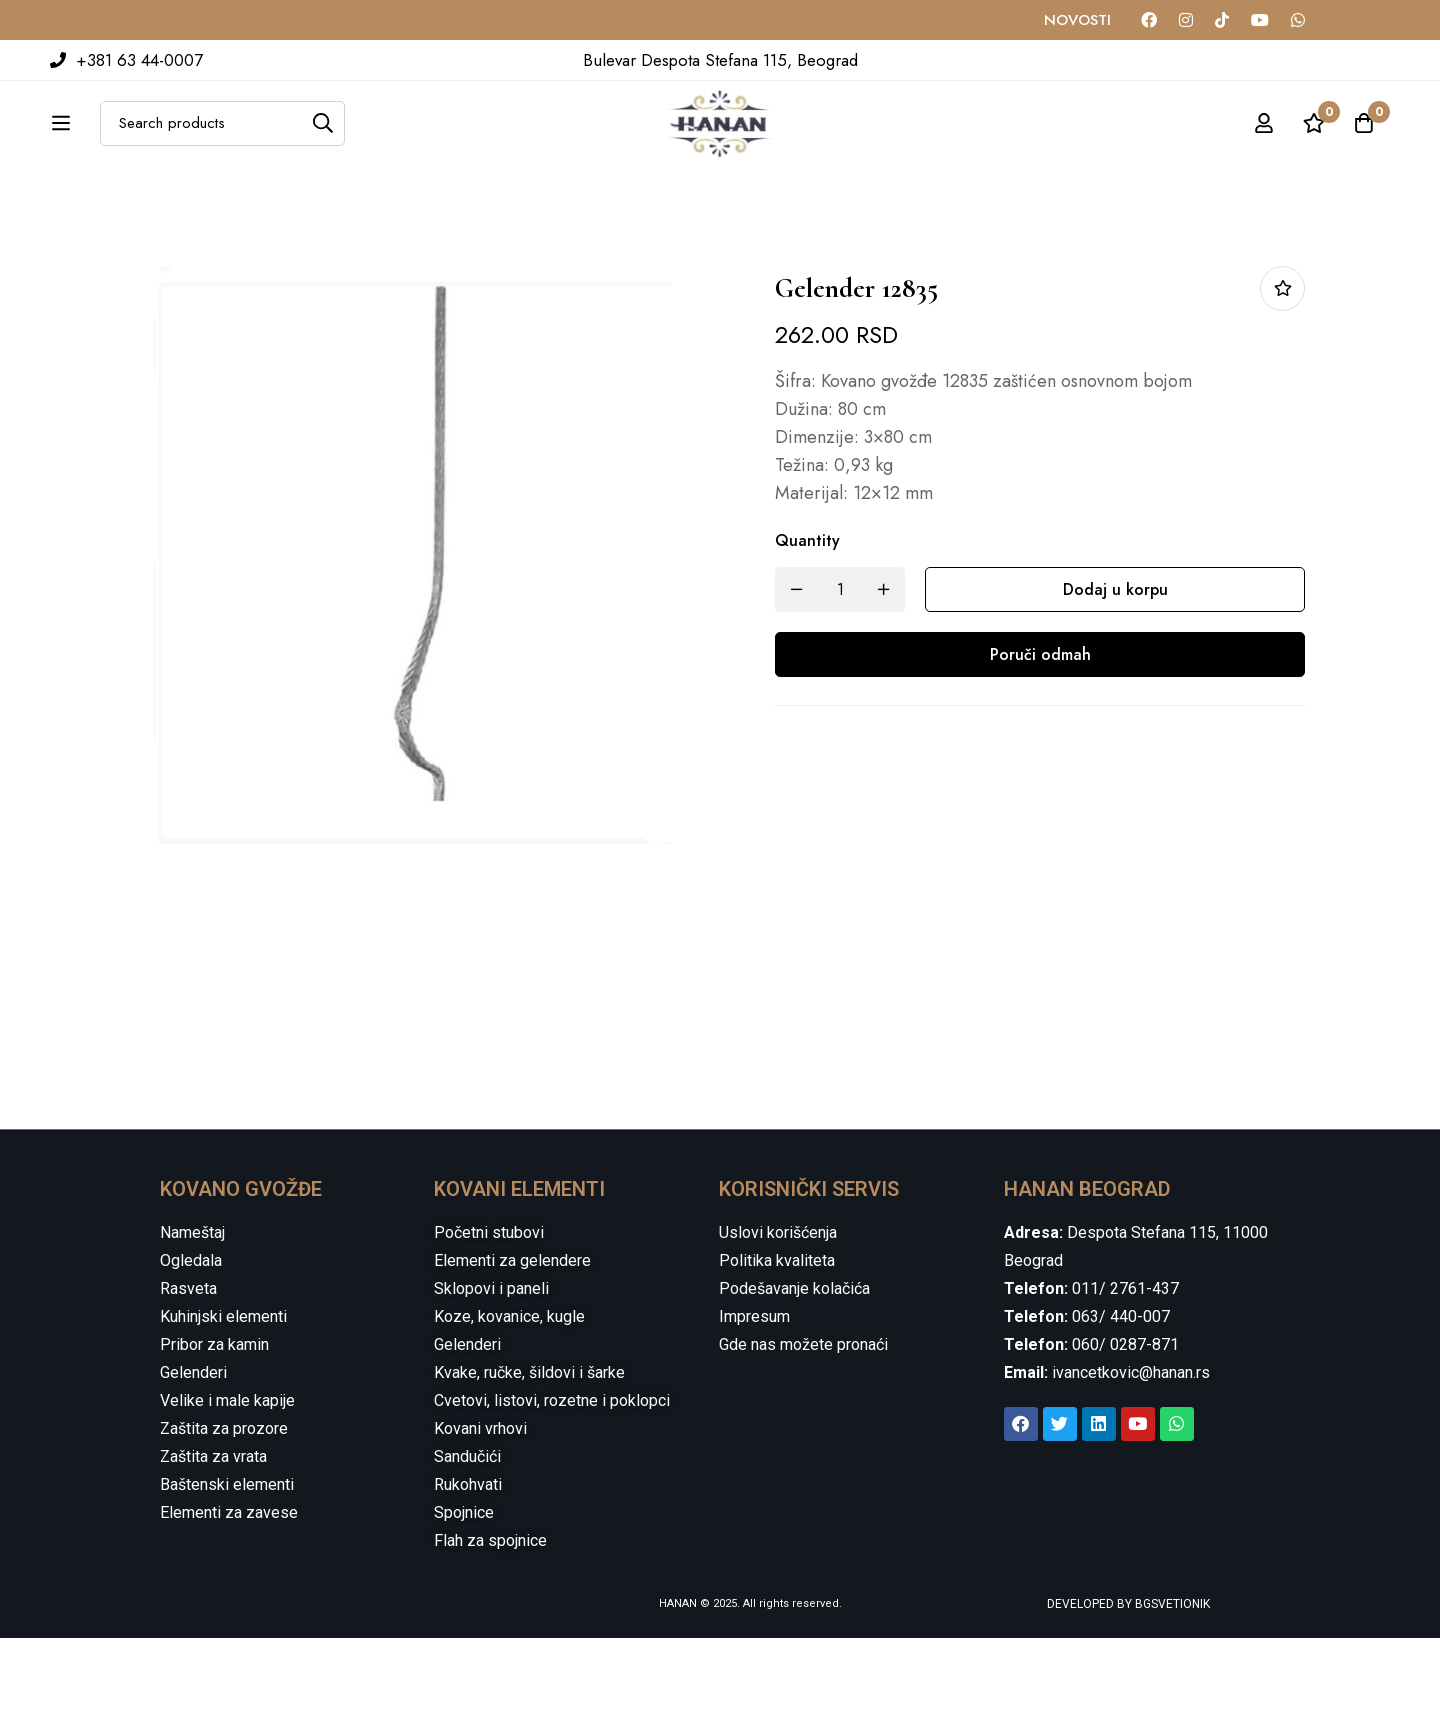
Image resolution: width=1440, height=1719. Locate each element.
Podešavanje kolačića (794, 1369)
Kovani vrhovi (480, 1509)
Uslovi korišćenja (778, 1313)
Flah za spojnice (490, 1621)
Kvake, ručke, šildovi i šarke (529, 1453)
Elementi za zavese (229, 1593)
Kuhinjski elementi (223, 1397)
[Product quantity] (840, 670)
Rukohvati (468, 1565)
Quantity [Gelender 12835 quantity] (807, 621)
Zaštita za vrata (213, 1537)
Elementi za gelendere (512, 1341)
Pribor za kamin (214, 1425)
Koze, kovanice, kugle (509, 1397)
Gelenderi (193, 1453)
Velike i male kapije (227, 1481)
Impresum (754, 1397)
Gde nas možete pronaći (803, 1425)
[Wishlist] (1314, 145)
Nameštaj (192, 1313)
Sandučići (467, 1537)
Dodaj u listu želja (1282, 369)
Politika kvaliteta (777, 1341)
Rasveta (188, 1369)
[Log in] (1264, 145)
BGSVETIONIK (1171, 1685)
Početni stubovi (489, 1313)
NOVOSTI (1077, 20)
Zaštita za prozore (224, 1509)
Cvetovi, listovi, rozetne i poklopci (552, 1481)
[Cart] (1364, 145)
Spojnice (464, 1593)
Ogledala (191, 1341)
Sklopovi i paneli (491, 1369)
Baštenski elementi (227, 1565)
